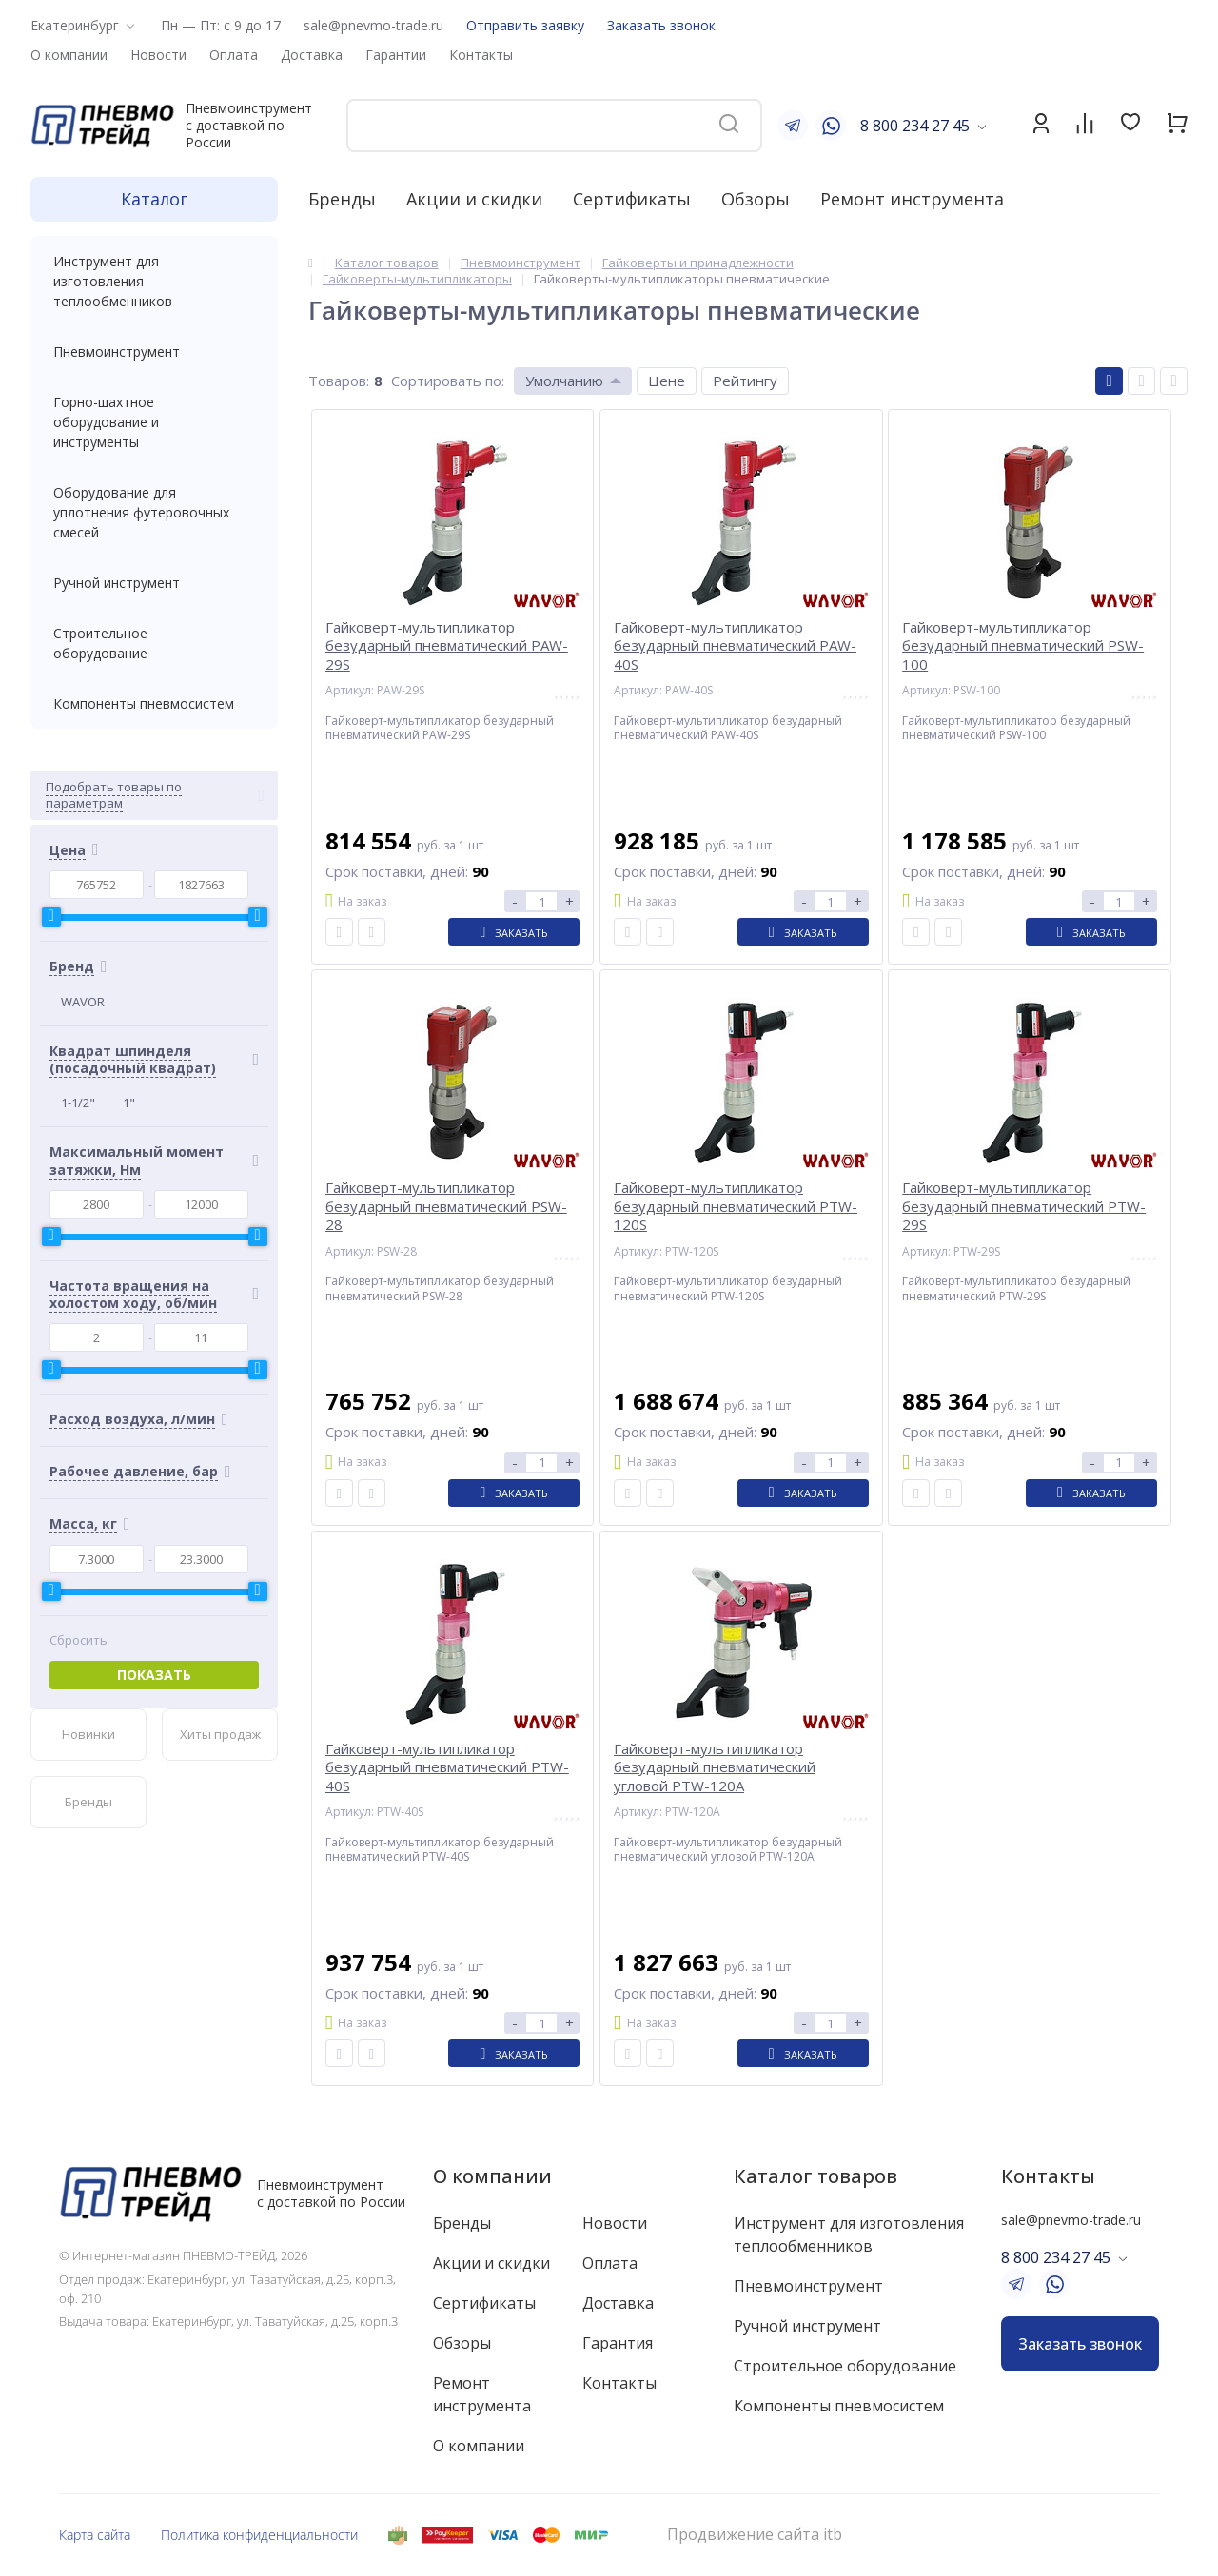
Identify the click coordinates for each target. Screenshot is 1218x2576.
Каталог (154, 198)
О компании (492, 2176)
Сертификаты (632, 198)
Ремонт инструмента (912, 198)
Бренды (342, 198)
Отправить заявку (525, 25)
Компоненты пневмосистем (154, 703)
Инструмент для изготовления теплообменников (154, 281)
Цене (666, 380)
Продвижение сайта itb (754, 2535)
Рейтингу (745, 380)
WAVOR (83, 1001)
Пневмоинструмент (154, 351)
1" (129, 1102)
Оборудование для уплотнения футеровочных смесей (154, 512)
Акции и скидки (474, 198)
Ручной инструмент (154, 583)
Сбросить (78, 1640)
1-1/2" (78, 1102)
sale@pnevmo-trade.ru (373, 25)
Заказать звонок (661, 25)
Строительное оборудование (154, 643)
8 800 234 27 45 (915, 125)
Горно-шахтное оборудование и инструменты (154, 422)
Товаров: (338, 380)
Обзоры (755, 198)
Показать (154, 1675)
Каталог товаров (815, 2176)
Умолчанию (564, 380)
